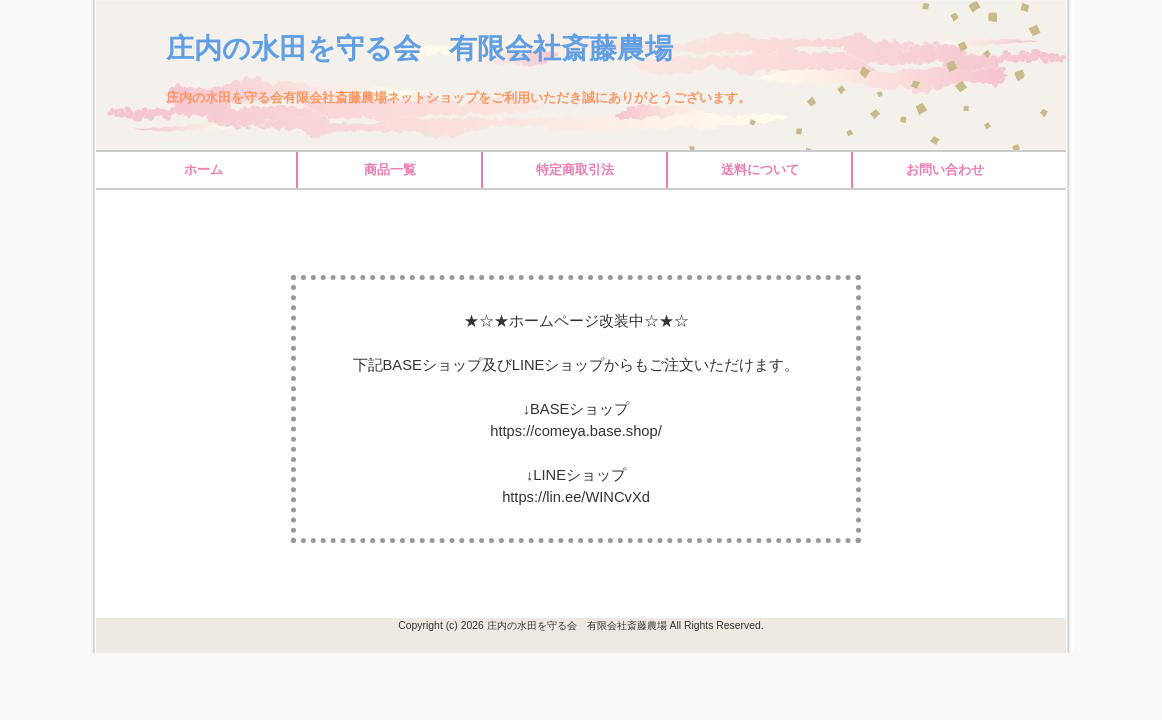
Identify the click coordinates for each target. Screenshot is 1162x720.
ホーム (203, 169)
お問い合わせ (945, 169)
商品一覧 (390, 169)
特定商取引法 (575, 169)
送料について (760, 169)
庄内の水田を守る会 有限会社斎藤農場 (419, 48)
